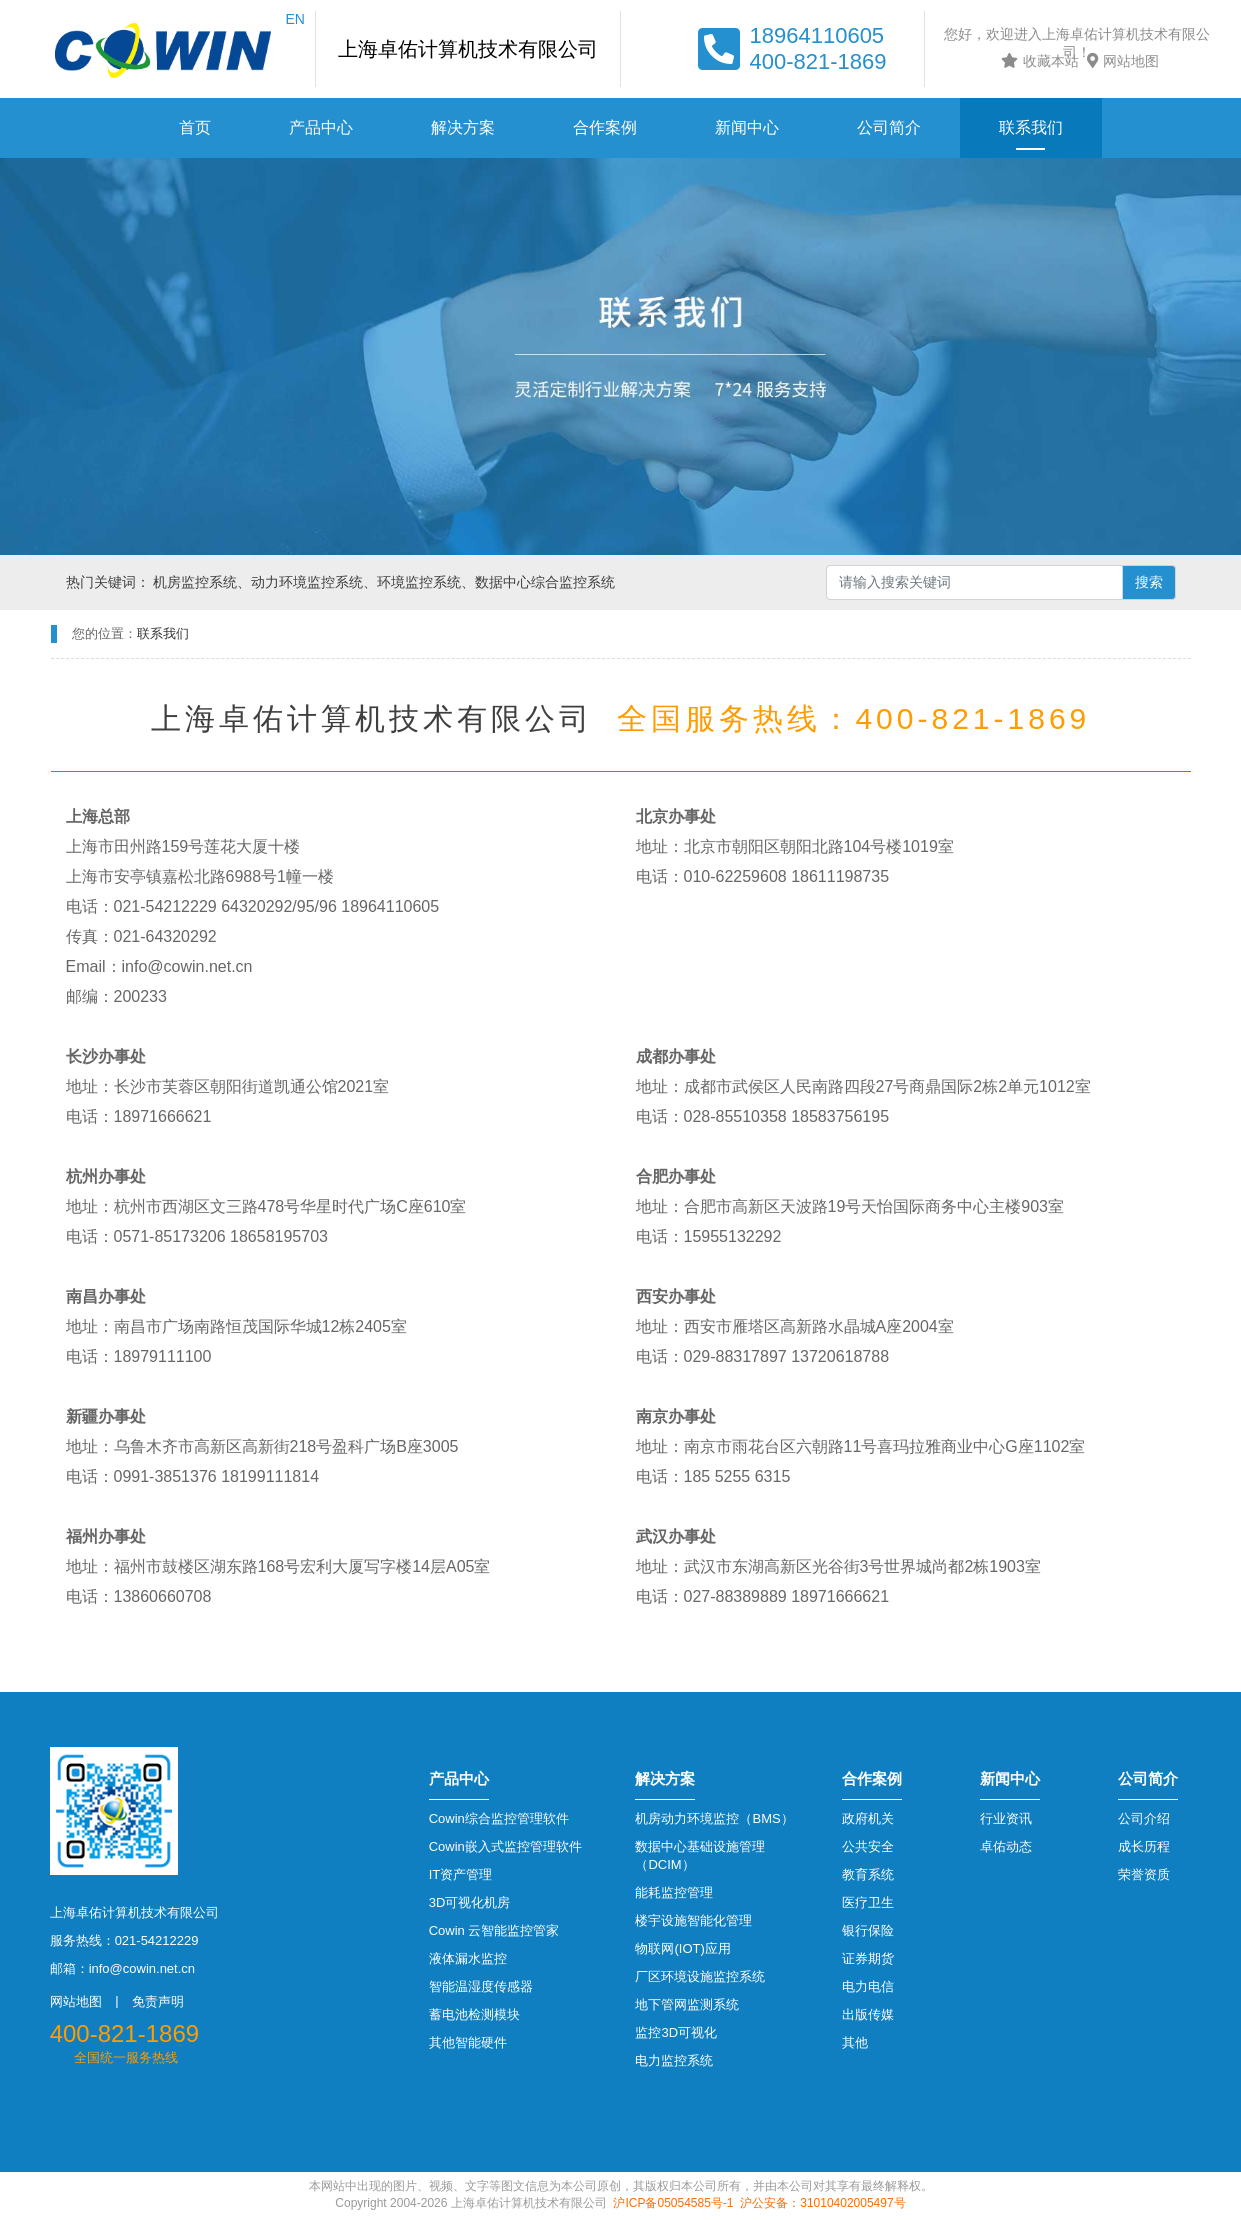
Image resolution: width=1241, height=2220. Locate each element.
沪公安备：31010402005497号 (822, 2203)
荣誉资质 (1144, 1874)
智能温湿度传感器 (481, 1986)
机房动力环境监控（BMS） (714, 1818)
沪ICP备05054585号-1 (673, 2203)
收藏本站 (1037, 61)
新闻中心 (747, 127)
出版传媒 (868, 2014)
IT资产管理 (461, 1874)
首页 (195, 127)
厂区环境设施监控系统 (700, 1976)
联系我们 (1031, 127)
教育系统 (868, 1874)
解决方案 (463, 127)
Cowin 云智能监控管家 (494, 1930)
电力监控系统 (674, 2060)
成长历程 (1144, 1846)
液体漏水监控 (468, 1958)
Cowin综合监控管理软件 (499, 1818)
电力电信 (868, 1986)
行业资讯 (1006, 1818)
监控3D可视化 (676, 2032)
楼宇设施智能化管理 (693, 1920)
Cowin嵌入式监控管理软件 (505, 1846)
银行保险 (868, 1930)
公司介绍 (1144, 1818)
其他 (855, 2042)
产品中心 (321, 127)
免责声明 (158, 2001)
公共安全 (868, 1846)
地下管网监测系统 (687, 2004)
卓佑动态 (1006, 1846)
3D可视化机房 (470, 1902)
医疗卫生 (868, 1902)
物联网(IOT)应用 (682, 1948)
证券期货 (868, 1958)
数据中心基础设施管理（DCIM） (700, 1855)
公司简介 (889, 127)
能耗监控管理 (674, 1892)
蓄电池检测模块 (474, 2014)
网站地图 (1120, 61)
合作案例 (605, 127)
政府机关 (868, 1818)
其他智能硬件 (468, 2042)
